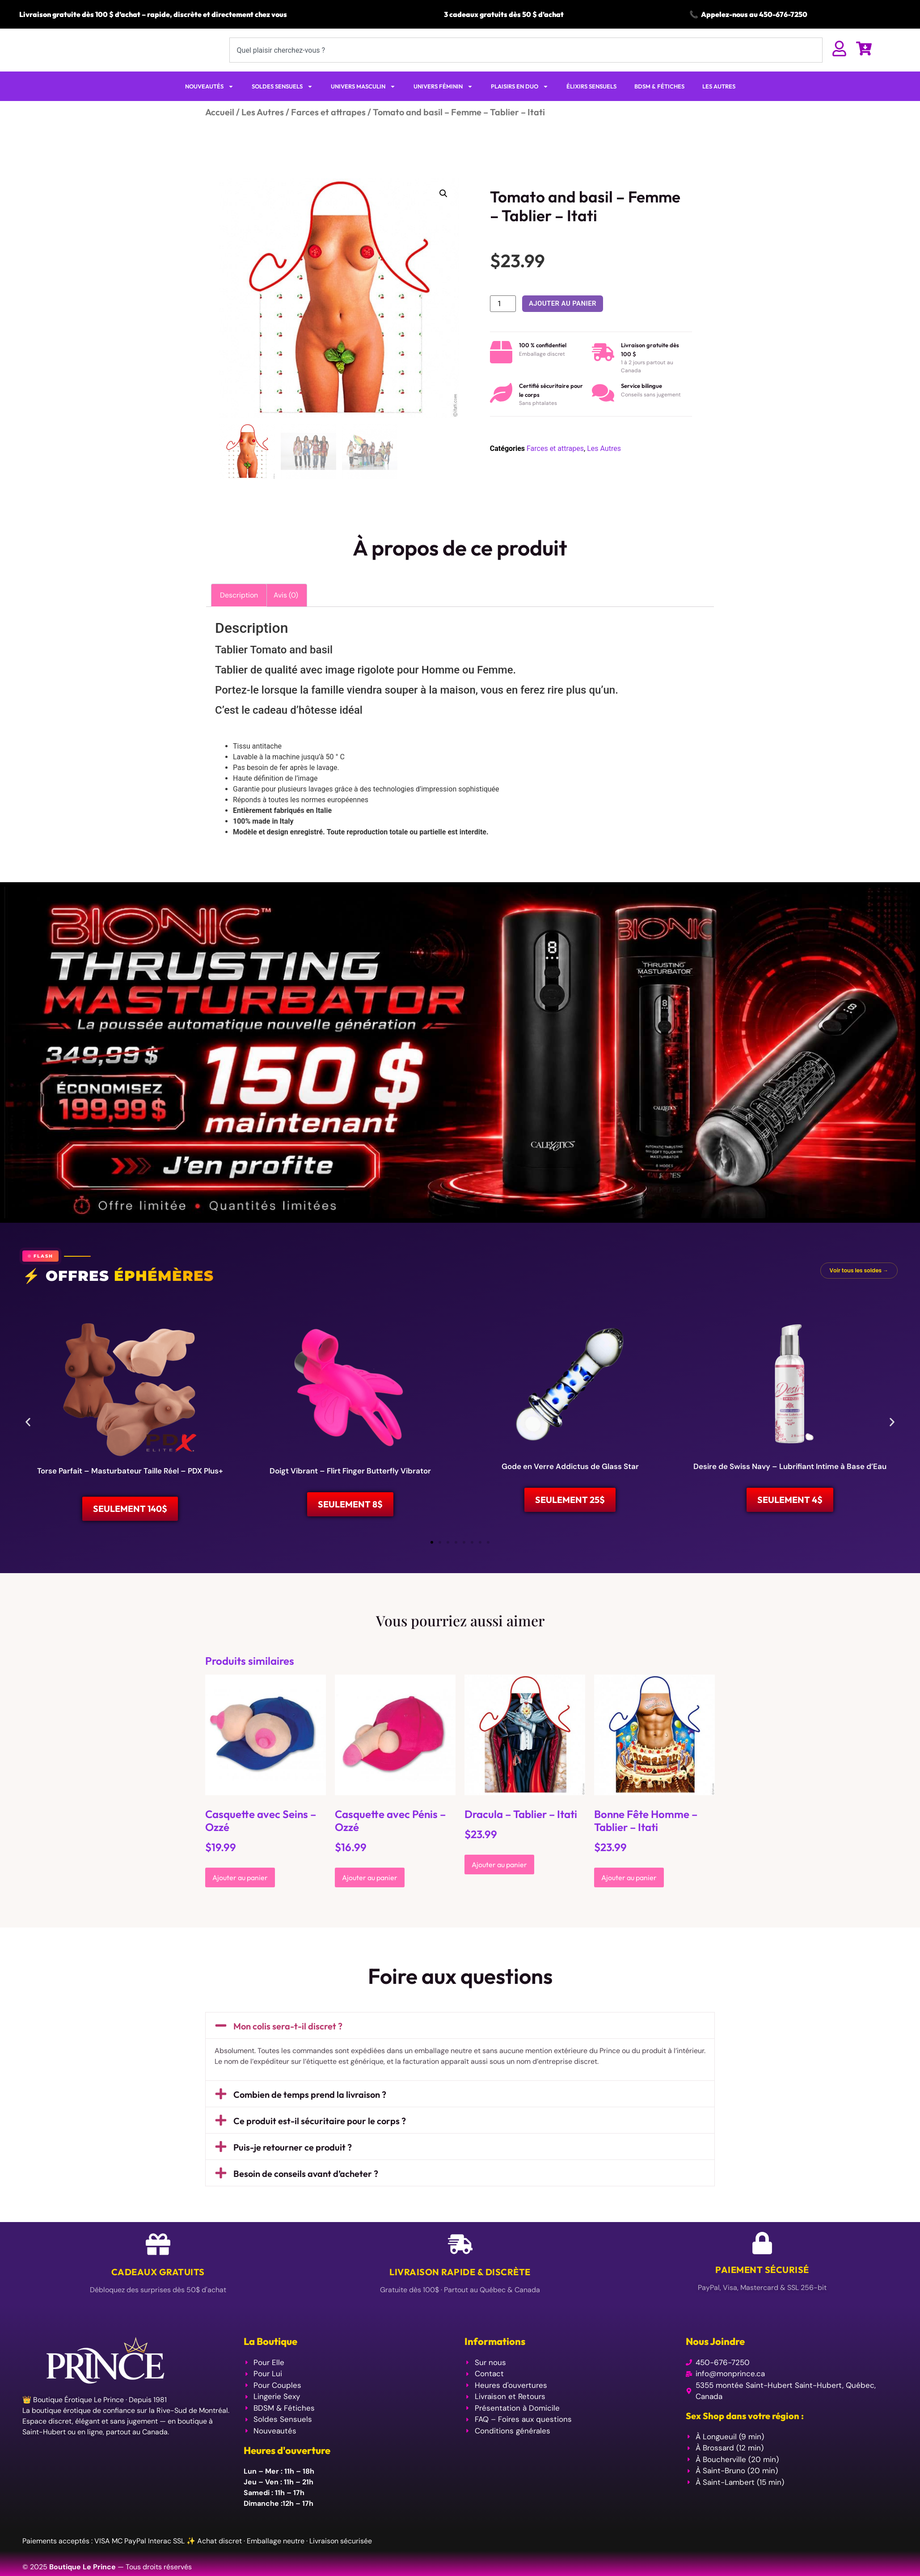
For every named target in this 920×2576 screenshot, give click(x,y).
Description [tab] (239, 612)
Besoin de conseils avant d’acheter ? (305, 2197)
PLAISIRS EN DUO (520, 104)
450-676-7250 (783, 14)
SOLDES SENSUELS (282, 104)
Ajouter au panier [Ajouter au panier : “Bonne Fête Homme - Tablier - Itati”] (629, 1901)
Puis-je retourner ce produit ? (292, 2171)
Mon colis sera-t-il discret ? (287, 2050)
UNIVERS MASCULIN (363, 104)
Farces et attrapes (328, 129)
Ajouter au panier (562, 321)
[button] (443, 211)
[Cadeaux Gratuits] (158, 2268)
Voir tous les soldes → (859, 1288)
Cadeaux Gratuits (158, 2296)
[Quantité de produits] (503, 321)
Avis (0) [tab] (286, 612)
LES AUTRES (718, 103)
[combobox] (526, 59)
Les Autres (262, 129)
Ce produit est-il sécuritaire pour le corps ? (319, 2145)
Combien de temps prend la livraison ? (309, 2118)
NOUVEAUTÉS (209, 104)
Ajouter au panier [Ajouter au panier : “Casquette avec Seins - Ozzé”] (240, 1901)
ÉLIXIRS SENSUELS (591, 103)
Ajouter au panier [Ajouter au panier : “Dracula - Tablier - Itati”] (499, 1888)
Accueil (219, 129)
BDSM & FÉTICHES (659, 103)
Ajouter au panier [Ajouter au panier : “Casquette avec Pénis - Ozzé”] (369, 1901)
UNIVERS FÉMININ (443, 104)
